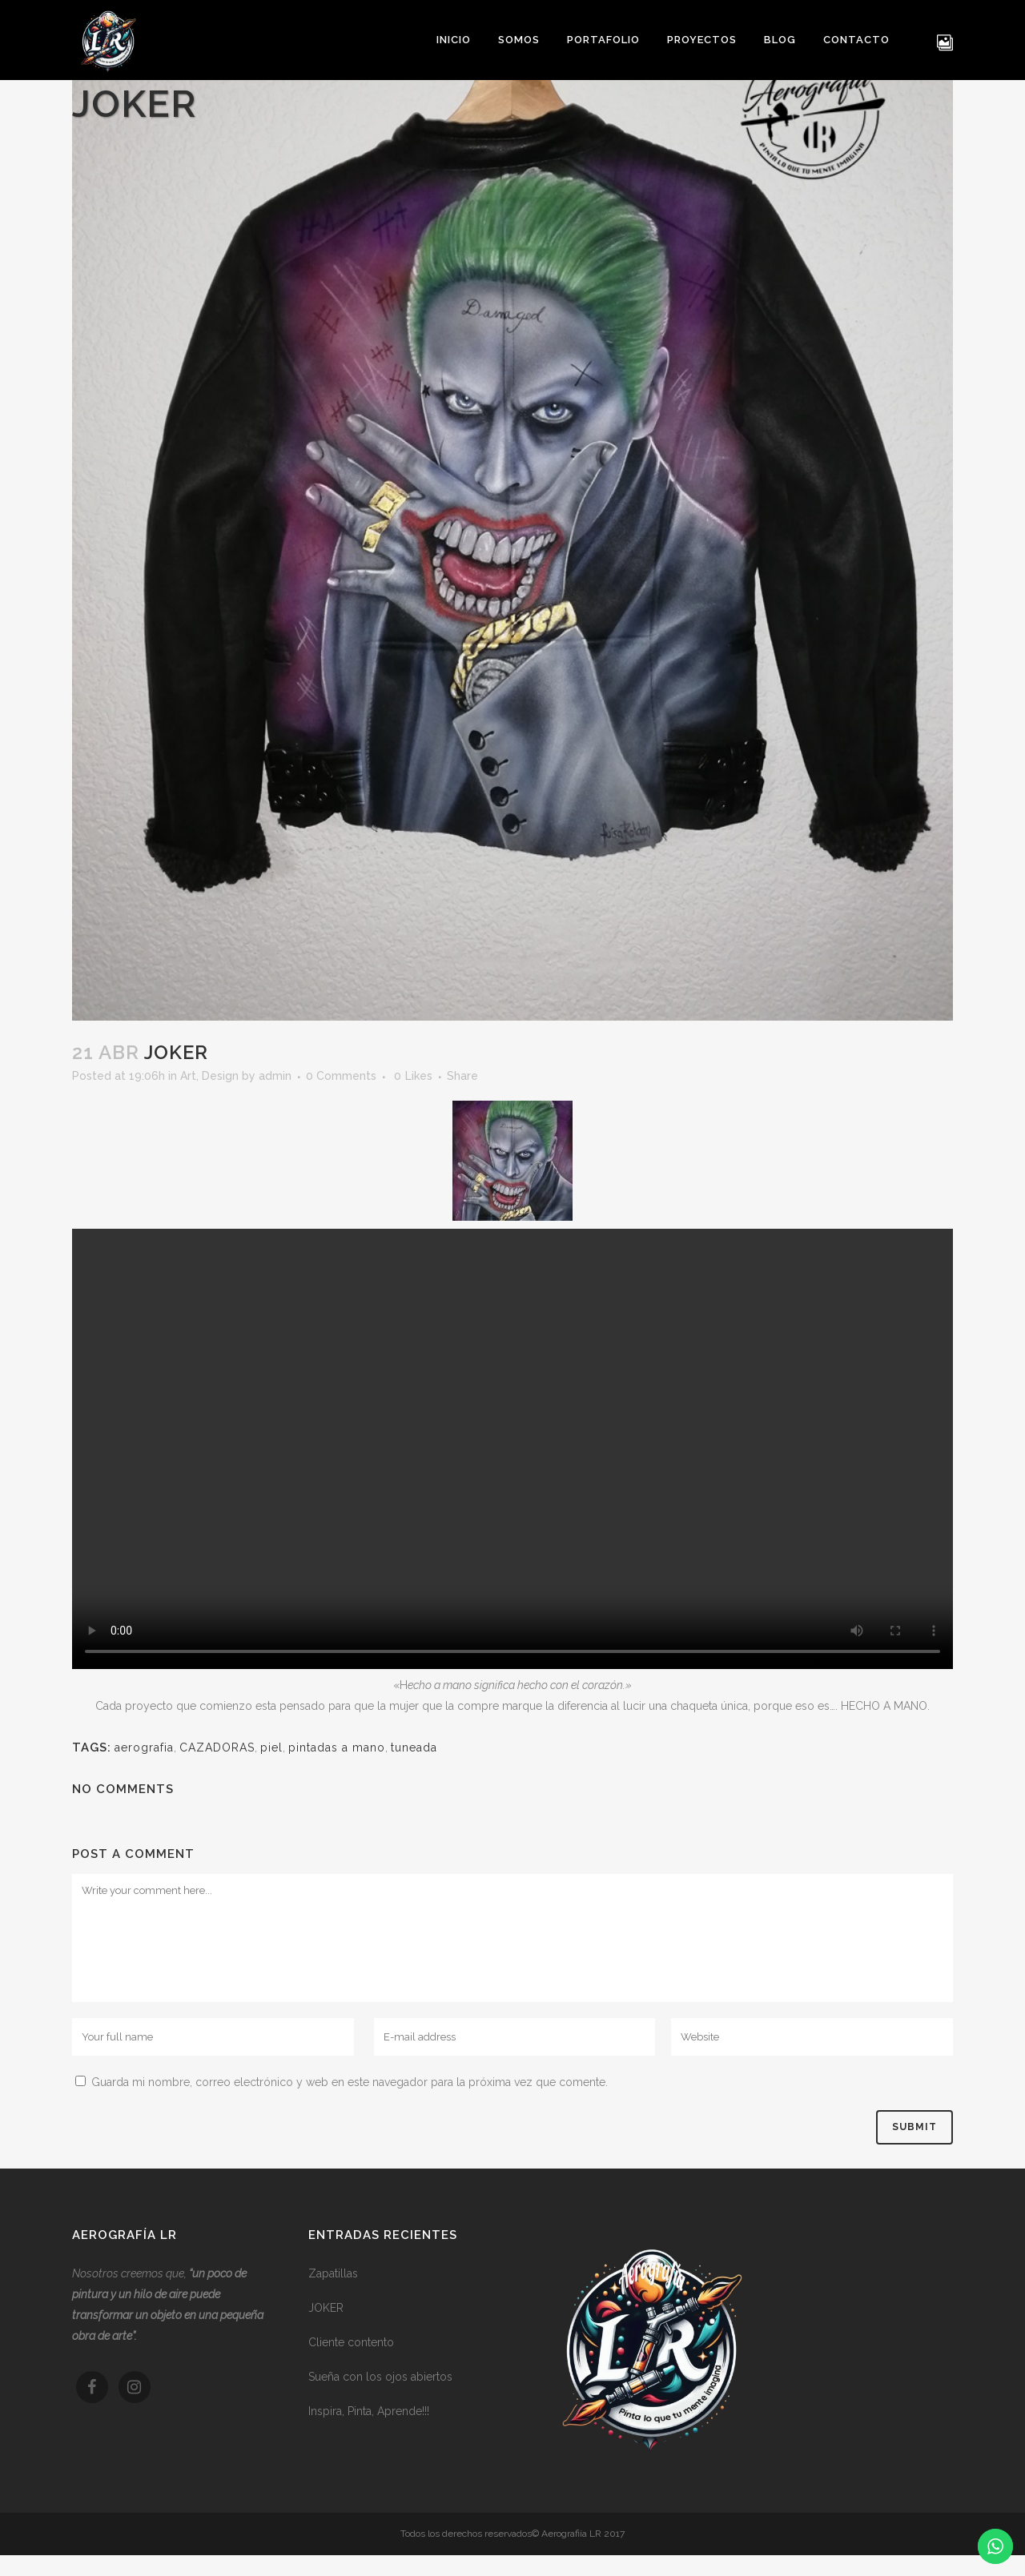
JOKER (326, 2307)
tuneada (414, 1747)
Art (188, 1075)
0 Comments (341, 1075)
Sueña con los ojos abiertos (380, 2376)
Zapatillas (333, 2273)
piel (271, 1747)
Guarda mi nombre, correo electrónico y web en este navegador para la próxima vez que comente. (349, 2082)
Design (220, 1075)
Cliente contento (351, 2342)
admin (275, 1075)
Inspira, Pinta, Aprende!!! (368, 2411)
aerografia (144, 1747)
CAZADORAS (217, 1747)
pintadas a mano (336, 1747)
